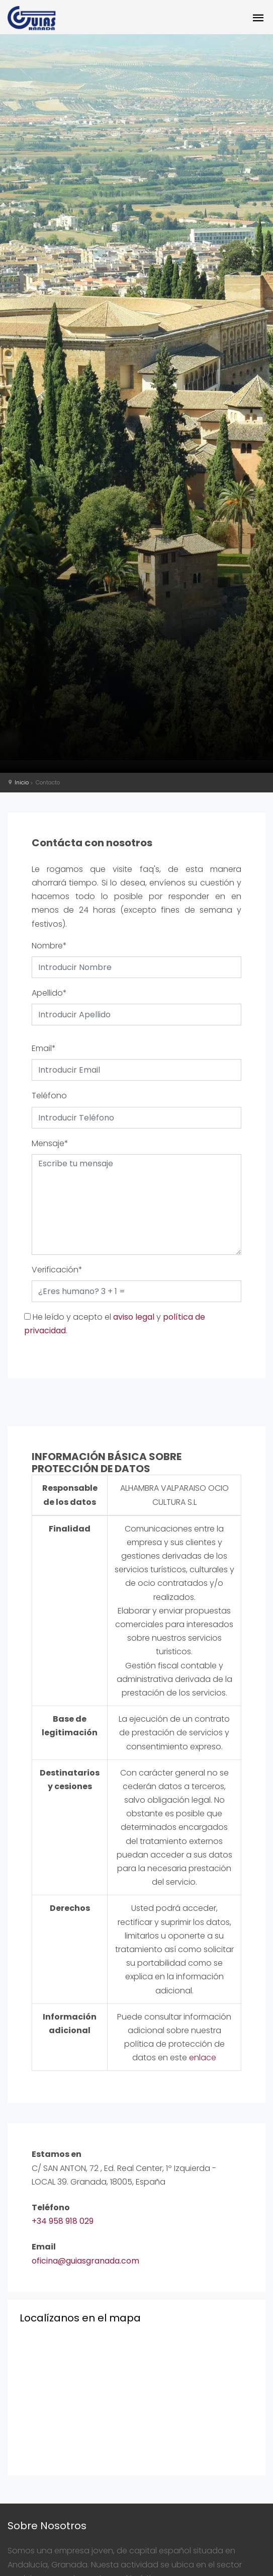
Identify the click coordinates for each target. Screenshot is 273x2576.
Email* (44, 1048)
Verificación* (57, 1269)
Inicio (22, 782)
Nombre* (49, 945)
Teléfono (49, 1095)
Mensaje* (50, 1143)
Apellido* (49, 993)
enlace (202, 2057)
